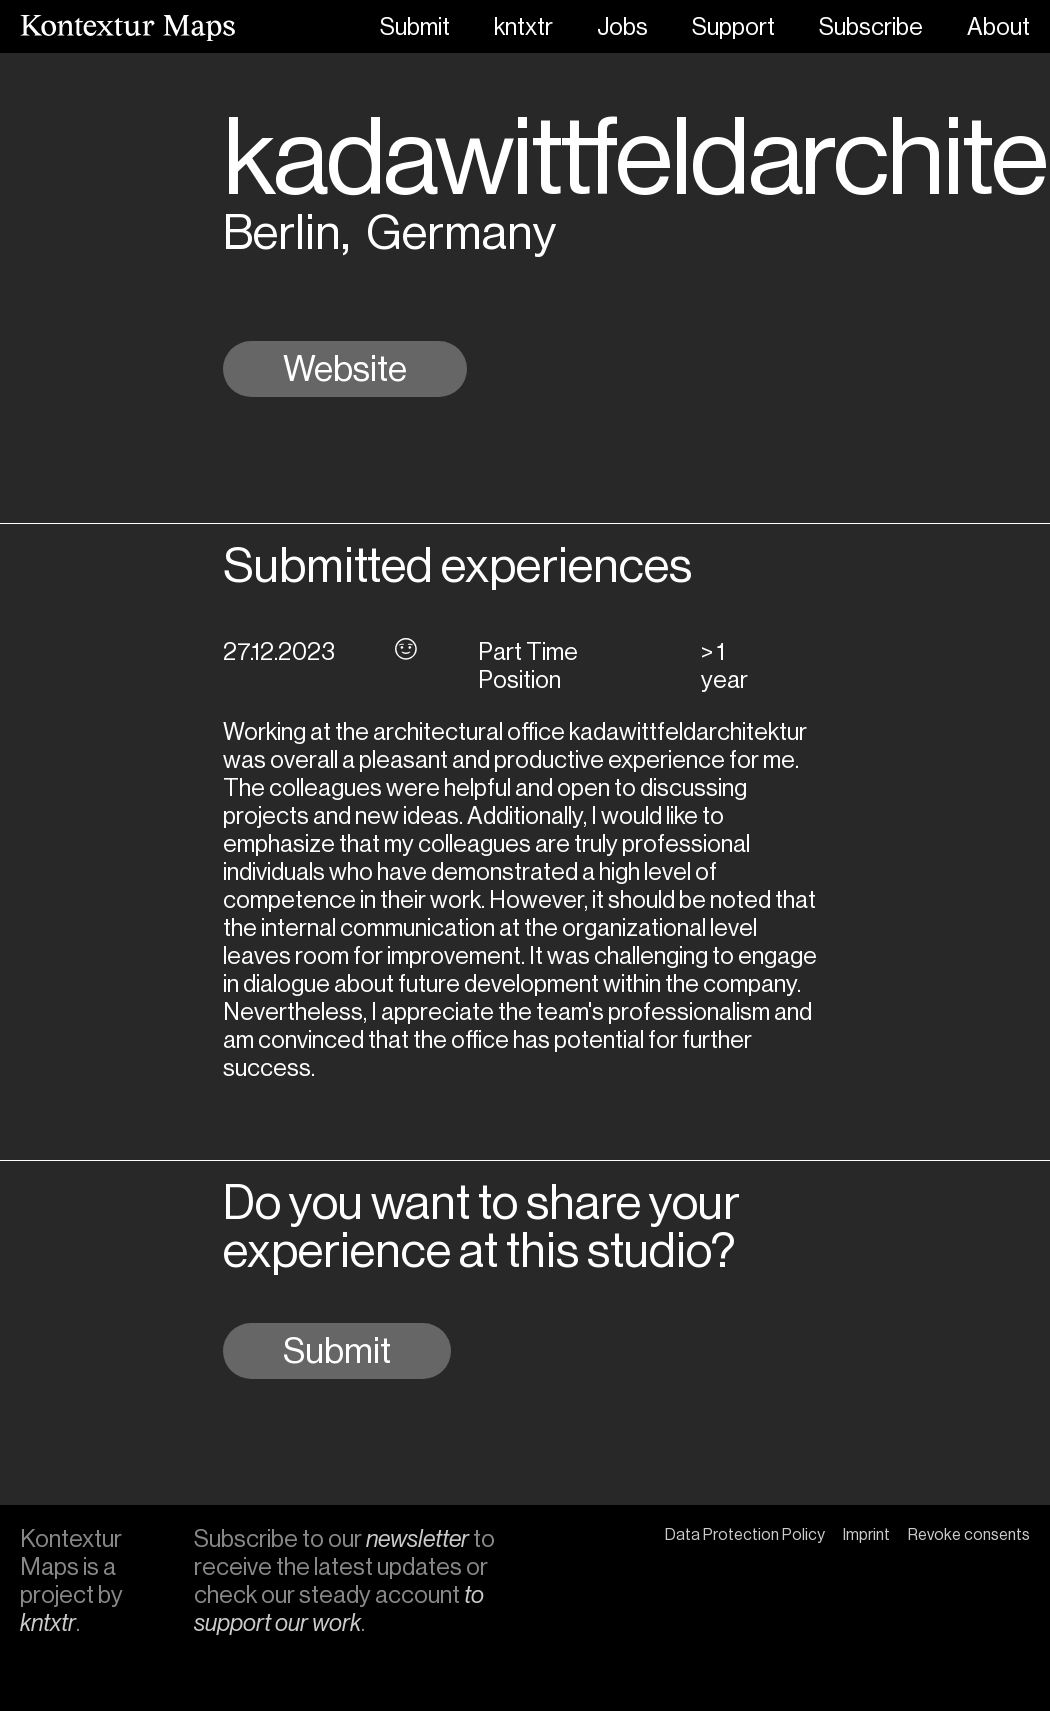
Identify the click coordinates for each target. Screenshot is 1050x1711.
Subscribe (871, 27)
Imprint (866, 1534)
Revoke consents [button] (969, 1534)
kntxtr (523, 27)
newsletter (417, 1538)
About (998, 27)
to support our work (339, 1608)
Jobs (622, 27)
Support (733, 27)
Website (345, 369)
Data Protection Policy (745, 1534)
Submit (415, 27)
